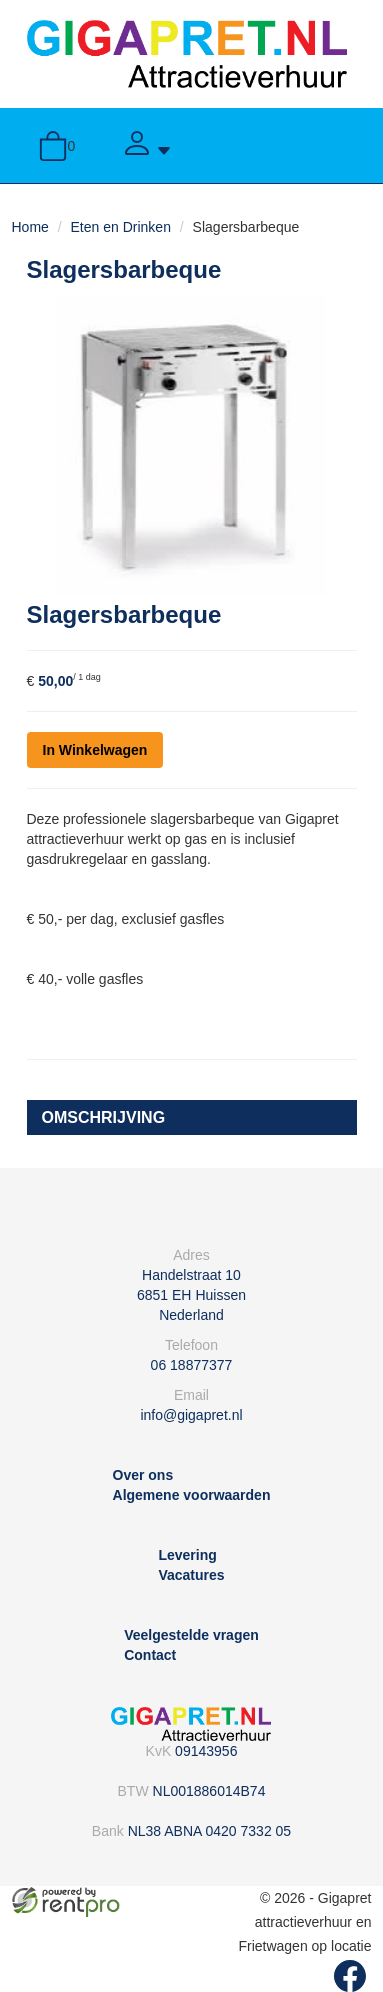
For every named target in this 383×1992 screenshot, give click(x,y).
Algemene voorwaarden (192, 1495)
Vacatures (191, 1575)
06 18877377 (192, 1365)
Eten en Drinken (121, 227)
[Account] (147, 145)
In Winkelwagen (95, 750)
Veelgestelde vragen (191, 1635)
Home (30, 227)
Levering (187, 1555)
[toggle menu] (327, 145)
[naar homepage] (187, 53)
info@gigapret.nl (191, 1415)
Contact (150, 1655)
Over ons (143, 1475)
